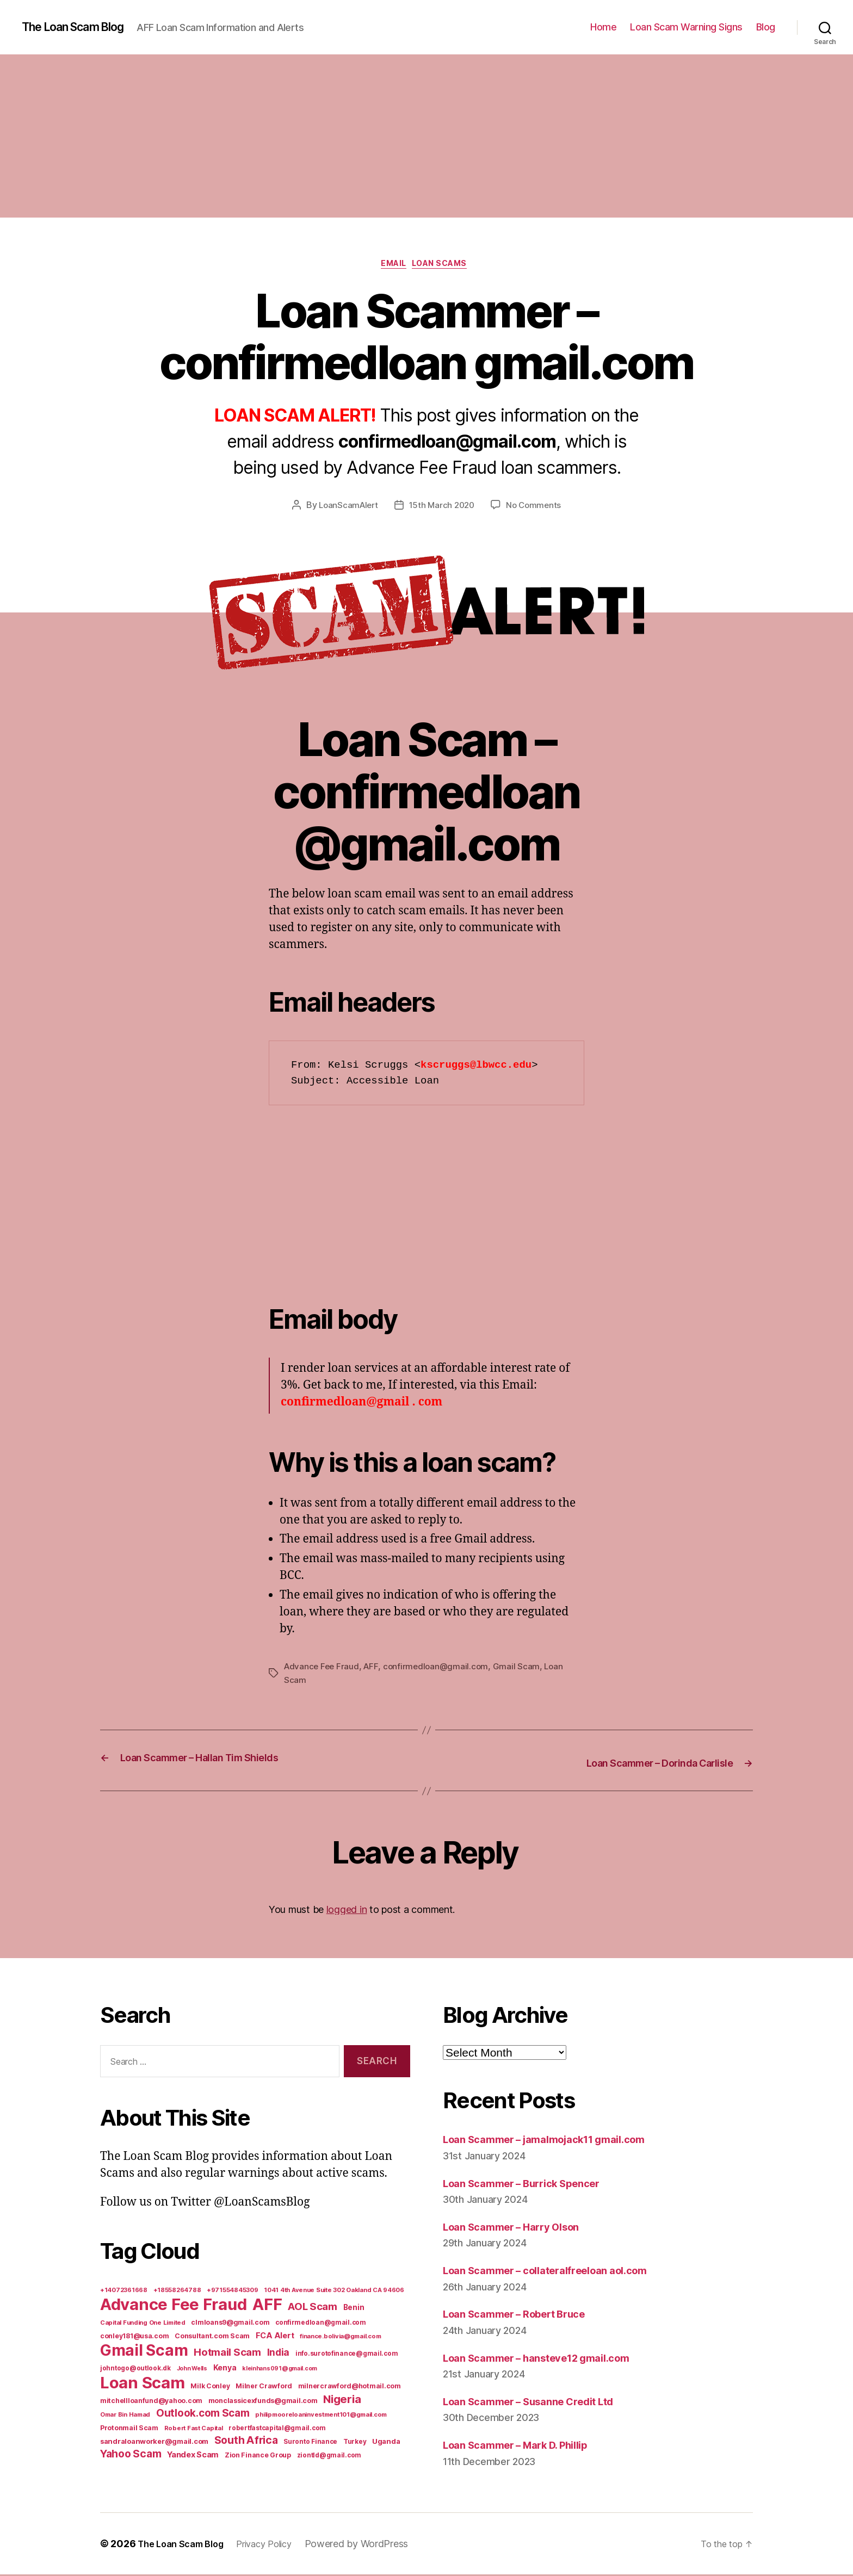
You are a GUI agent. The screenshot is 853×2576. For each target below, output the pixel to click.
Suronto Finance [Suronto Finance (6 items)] (310, 2443)
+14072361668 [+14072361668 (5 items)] (123, 2291)
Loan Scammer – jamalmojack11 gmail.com (559, 2140)
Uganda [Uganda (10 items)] (386, 2442)
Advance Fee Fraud (322, 1669)
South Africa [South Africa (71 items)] (246, 2441)
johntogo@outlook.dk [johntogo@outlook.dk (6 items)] (135, 2370)
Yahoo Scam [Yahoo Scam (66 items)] (130, 2455)
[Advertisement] (426, 136)
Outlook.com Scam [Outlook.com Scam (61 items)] (203, 2414)
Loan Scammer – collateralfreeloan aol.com (560, 2271)
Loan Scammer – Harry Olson (521, 2228)
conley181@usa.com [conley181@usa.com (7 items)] (134, 2337)
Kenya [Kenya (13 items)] (225, 2369)
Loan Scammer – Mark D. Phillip (527, 2446)
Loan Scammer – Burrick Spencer (533, 2184)
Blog (765, 27)
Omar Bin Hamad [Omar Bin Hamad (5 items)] (125, 2416)
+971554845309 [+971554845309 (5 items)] (232, 2291)
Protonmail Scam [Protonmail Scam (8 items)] (129, 2429)
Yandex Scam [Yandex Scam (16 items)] (193, 2456)
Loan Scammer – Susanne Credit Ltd (541, 2403)
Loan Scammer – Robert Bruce (525, 2315)
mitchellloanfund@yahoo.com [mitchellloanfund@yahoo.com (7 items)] (151, 2402)
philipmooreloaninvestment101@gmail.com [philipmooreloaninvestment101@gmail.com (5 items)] (321, 2416)
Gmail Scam (521, 1669)
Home (603, 27)
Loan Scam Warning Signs (686, 27)
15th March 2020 (442, 508)
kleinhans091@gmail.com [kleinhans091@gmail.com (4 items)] (279, 2370)
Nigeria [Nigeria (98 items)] (342, 2400)
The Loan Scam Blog (81, 27)
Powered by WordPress (374, 2545)
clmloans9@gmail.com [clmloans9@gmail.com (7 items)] (230, 2324)
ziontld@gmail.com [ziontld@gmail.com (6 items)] (329, 2457)
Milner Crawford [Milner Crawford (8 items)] (264, 2387)
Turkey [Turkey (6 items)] (354, 2443)
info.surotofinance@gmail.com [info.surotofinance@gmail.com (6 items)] (346, 2355)
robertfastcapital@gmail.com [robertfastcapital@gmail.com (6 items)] (277, 2429)
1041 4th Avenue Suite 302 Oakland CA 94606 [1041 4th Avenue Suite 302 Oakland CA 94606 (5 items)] (334, 2291)
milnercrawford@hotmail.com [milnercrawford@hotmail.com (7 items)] (349, 2387)
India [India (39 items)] (278, 2354)
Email (391, 266)
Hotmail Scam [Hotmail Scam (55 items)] (227, 2354)
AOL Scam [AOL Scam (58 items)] (312, 2308)
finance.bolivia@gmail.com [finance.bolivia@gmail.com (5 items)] (340, 2338)
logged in (346, 1910)
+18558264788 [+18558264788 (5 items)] (177, 2291)
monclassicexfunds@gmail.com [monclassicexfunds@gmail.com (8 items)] (263, 2402)
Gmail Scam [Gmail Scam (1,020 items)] (144, 2352)
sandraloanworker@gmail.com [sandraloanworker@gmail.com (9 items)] (154, 2442)
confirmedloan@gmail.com (440, 1669)
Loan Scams (446, 266)
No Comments (536, 508)
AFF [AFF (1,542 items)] (267, 2305)
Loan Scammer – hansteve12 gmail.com (550, 2359)
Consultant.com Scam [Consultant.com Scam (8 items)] (212, 2337)
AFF (373, 1669)
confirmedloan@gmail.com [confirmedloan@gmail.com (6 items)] (320, 2324)
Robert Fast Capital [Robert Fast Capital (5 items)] (193, 2429)
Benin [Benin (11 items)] (353, 2309)
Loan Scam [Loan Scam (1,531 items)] (142, 2384)
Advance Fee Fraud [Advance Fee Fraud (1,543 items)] (173, 2305)
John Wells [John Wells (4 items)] (192, 2370)
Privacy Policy (277, 2545)
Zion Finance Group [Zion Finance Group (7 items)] (258, 2457)
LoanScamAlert (345, 508)
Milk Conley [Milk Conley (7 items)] (210, 2387)
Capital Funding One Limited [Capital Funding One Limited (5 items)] (143, 2324)
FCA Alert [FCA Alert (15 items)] (275, 2337)
